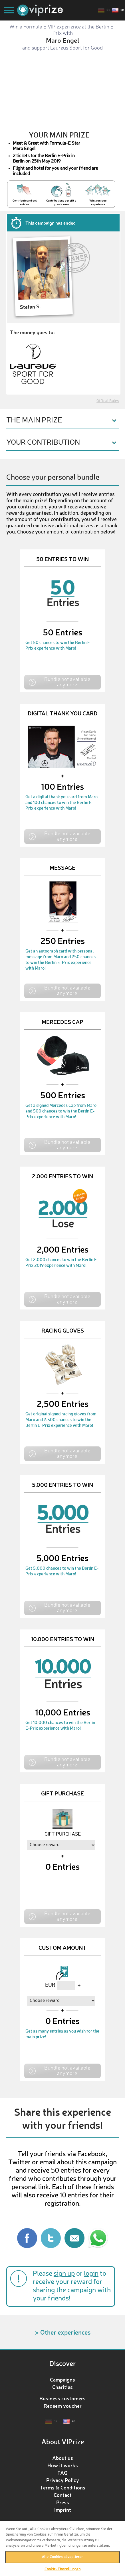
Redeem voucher (63, 2405)
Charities (62, 2387)
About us (62, 2457)
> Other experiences (62, 2332)
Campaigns (62, 2379)
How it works (62, 2465)
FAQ (62, 2472)
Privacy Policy (62, 2480)
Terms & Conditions (62, 2487)
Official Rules (107, 401)
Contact (63, 2494)
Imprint (62, 2509)
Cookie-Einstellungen (63, 2569)
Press (62, 2502)
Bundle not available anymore (67, 681)
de (108, 10)
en (122, 10)
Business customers (62, 2398)
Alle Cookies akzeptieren (62, 2557)
